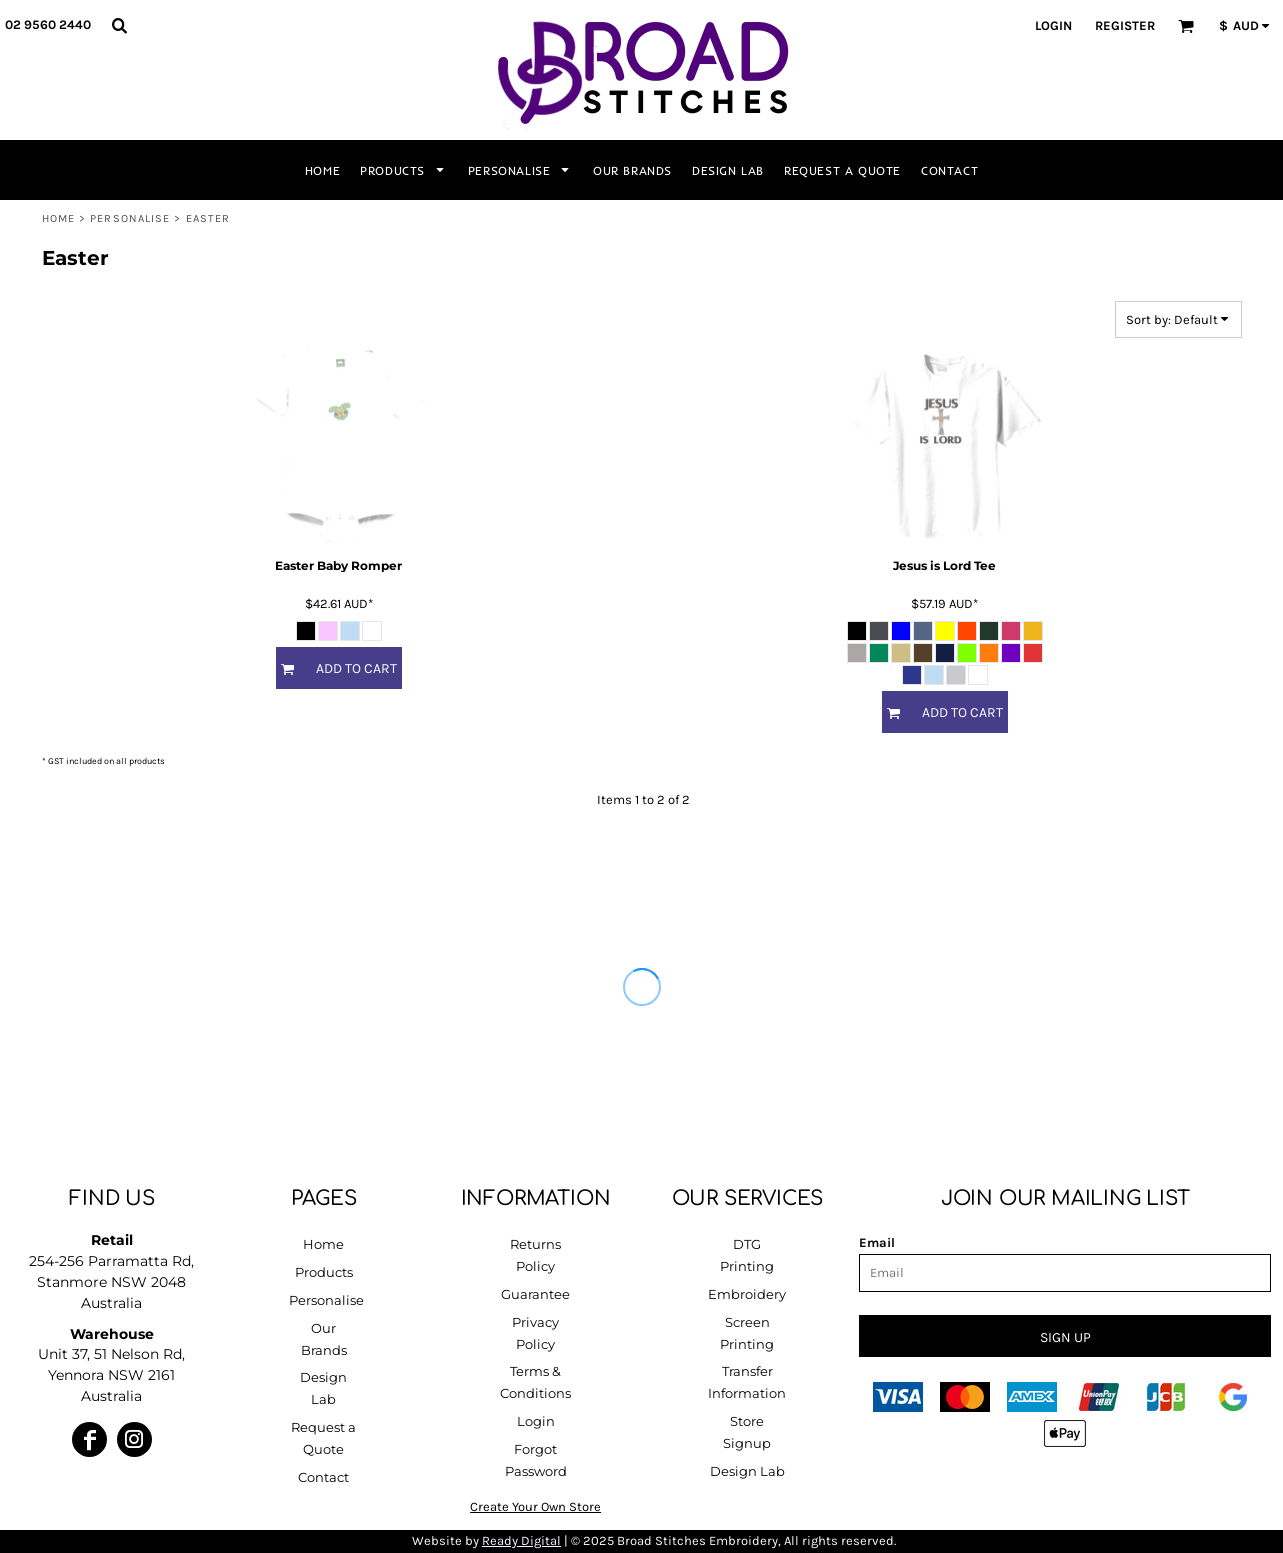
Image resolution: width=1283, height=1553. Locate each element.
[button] (119, 25)
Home (58, 218)
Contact (323, 1477)
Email (877, 1242)
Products (324, 1272)
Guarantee (535, 1294)
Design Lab (747, 1471)
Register (1125, 25)
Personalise (130, 218)
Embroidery (747, 1294)
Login (1053, 25)
